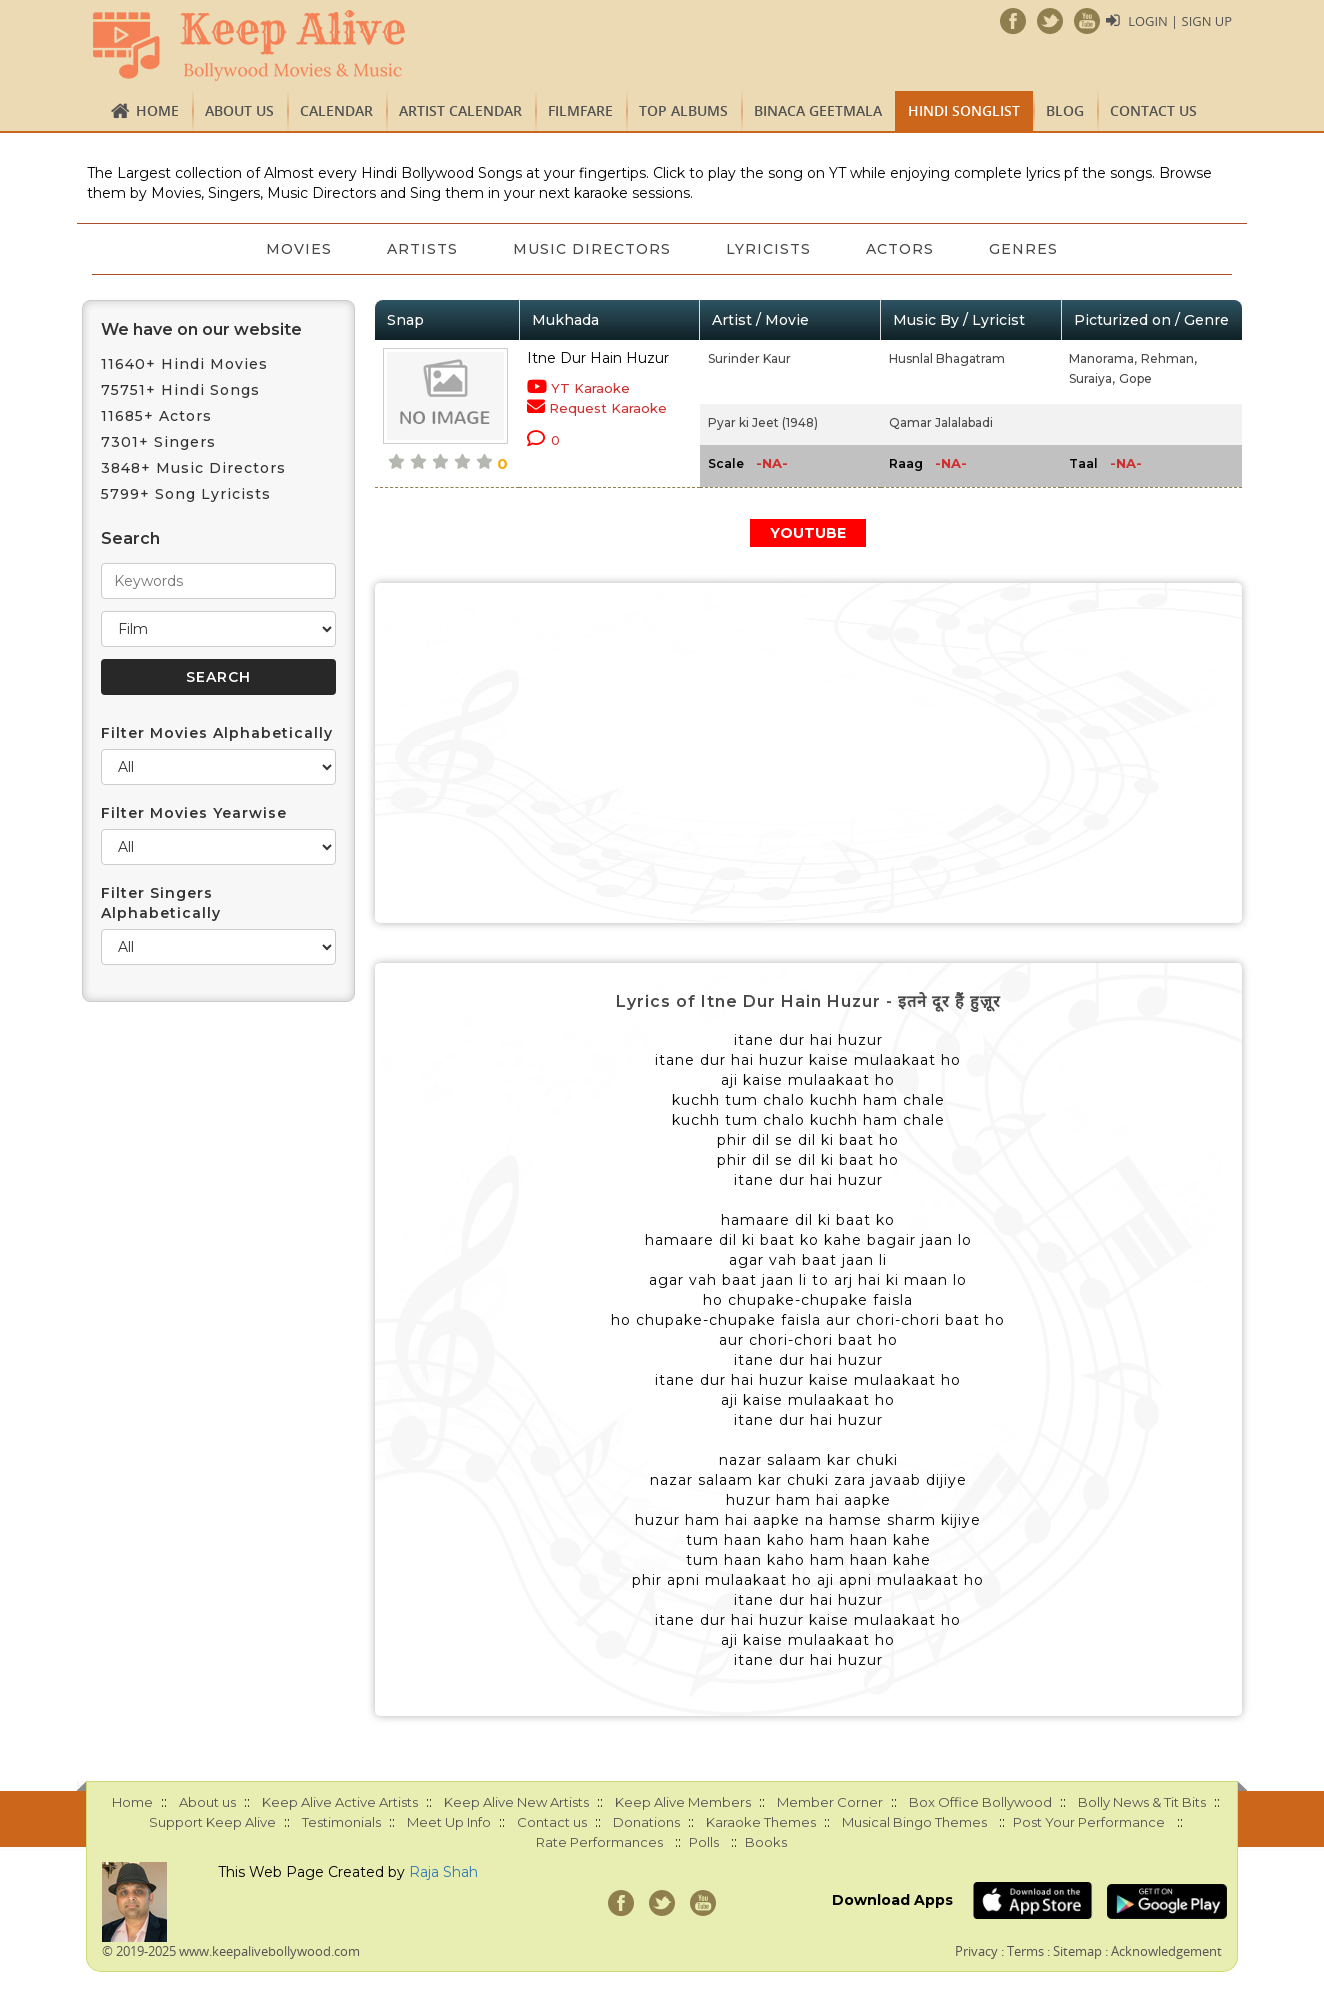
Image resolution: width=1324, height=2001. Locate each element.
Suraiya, (1092, 378)
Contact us (1153, 110)
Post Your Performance (1089, 1822)
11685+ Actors (156, 416)
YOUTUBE (808, 533)
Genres (1026, 249)
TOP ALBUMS (683, 110)
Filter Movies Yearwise (194, 813)
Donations (646, 1822)
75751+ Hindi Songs (180, 390)
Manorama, (1103, 358)
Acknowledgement (1166, 1951)
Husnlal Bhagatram (947, 358)
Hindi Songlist (964, 110)
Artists (421, 249)
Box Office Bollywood (980, 1802)
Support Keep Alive (212, 1822)
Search (130, 538)
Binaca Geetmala (818, 110)
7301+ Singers (158, 442)
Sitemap (1077, 1951)
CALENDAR (336, 110)
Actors (902, 249)
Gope (1135, 378)
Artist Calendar (460, 110)
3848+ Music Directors (193, 468)
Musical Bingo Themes (914, 1822)
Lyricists (769, 249)
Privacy (976, 1951)
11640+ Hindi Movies (184, 364)
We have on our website (201, 329)
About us (239, 110)
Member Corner (830, 1802)
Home (157, 110)
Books (766, 1842)
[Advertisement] (809, 753)
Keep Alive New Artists (516, 1802)
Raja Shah (443, 1872)
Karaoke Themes (761, 1822)
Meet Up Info (449, 1822)
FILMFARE (580, 110)
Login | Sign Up (1180, 21)
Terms (1025, 1951)
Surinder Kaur (749, 358)
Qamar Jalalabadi (941, 422)
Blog (1065, 110)
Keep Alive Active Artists (340, 1802)
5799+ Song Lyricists (186, 494)
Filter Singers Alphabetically (161, 903)
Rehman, (1169, 358)
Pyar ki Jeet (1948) (763, 422)
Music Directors (592, 249)
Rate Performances (599, 1842)
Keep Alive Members (683, 1802)
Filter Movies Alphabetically (217, 733)
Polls (704, 1842)
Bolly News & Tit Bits (1142, 1802)
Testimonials (341, 1822)
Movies (297, 249)
